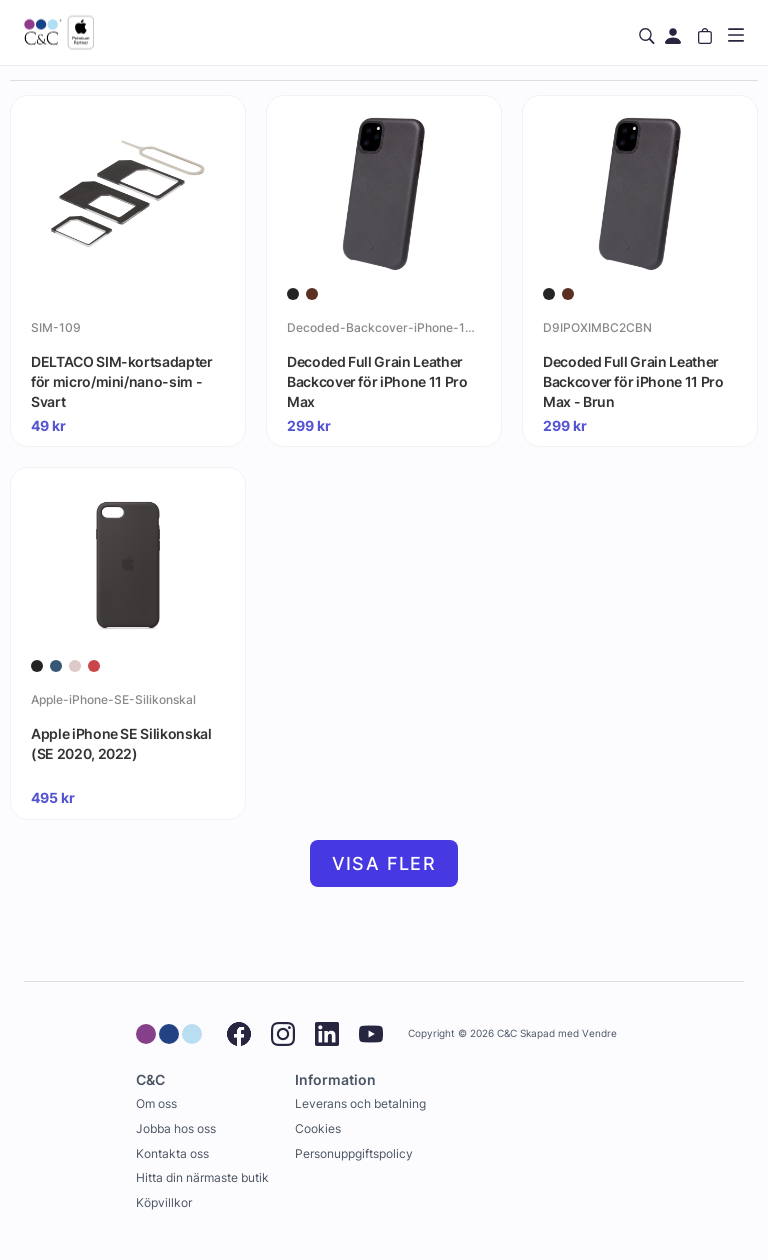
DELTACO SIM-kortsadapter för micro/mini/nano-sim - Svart (122, 381)
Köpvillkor (164, 1202)
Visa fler (384, 863)
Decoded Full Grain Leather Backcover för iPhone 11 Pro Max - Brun (633, 381)
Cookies (318, 1128)
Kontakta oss (172, 1153)
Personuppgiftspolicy (354, 1153)
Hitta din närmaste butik (202, 1177)
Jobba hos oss (176, 1128)
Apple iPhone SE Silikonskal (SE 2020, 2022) (121, 743)
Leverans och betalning (360, 1103)
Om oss (156, 1103)
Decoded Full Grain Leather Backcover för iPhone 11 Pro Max (377, 381)
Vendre (599, 1033)
